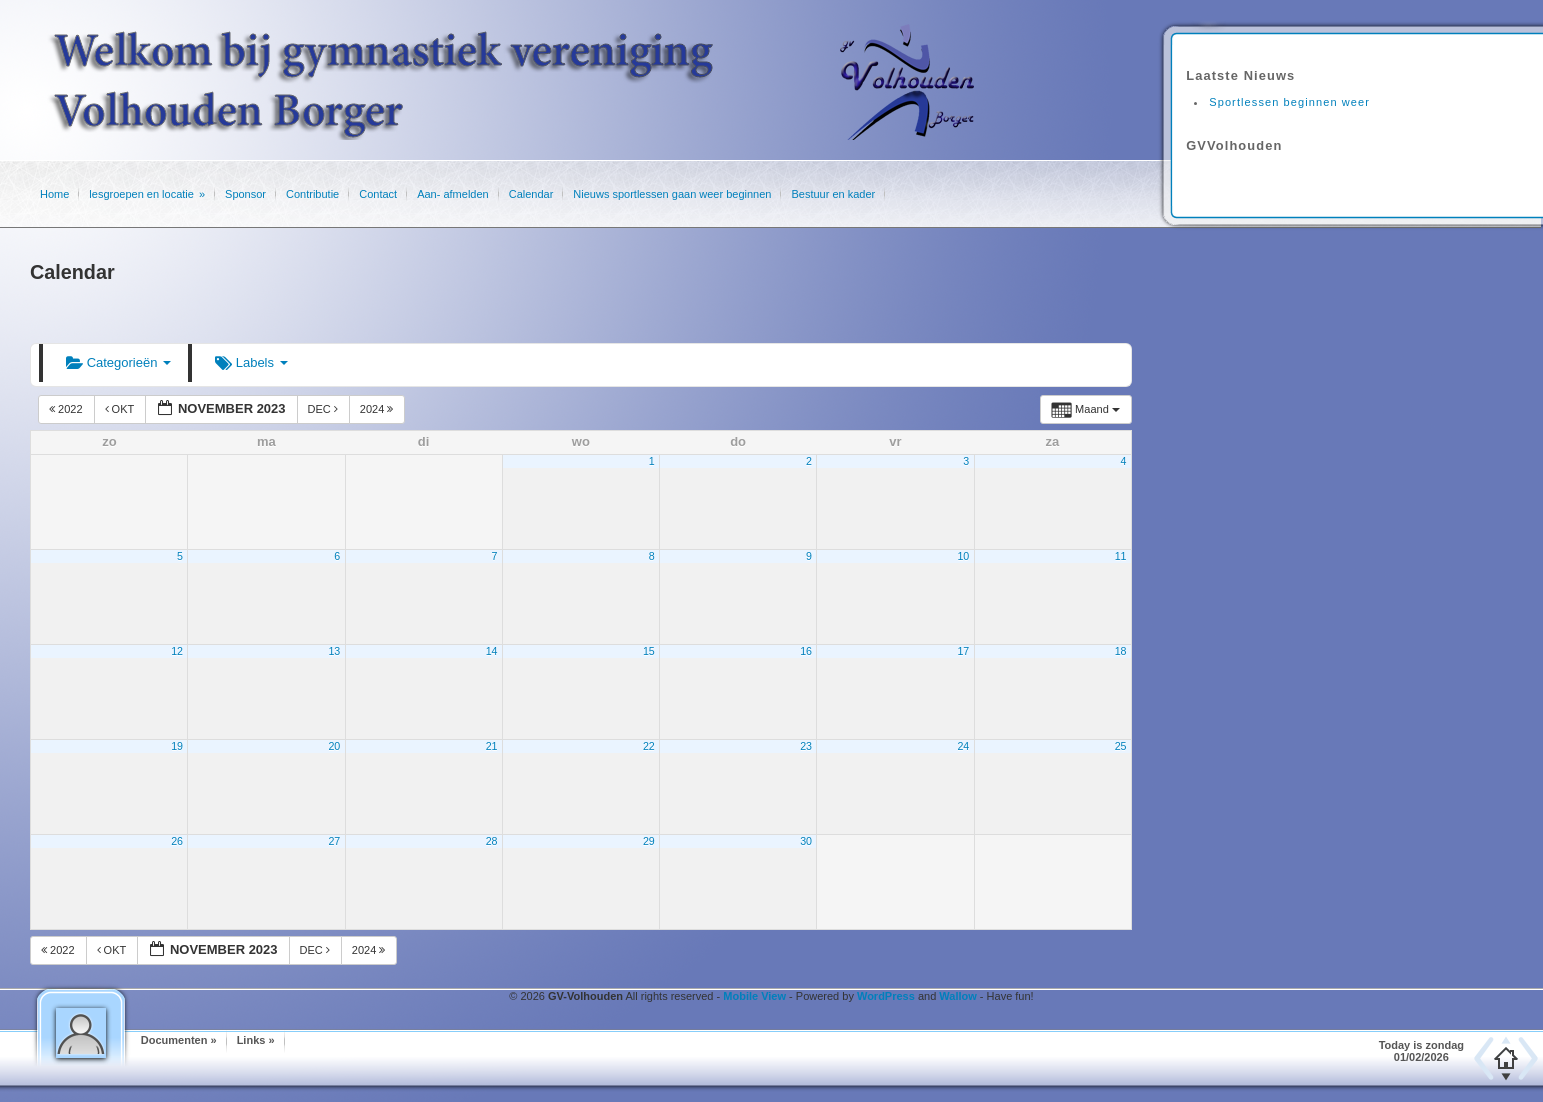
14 (492, 651)
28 (492, 841)
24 (963, 746)
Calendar (531, 194)
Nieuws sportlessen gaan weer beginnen (672, 194)
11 (1121, 556)
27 (334, 841)
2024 (378, 409)
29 (649, 841)
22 (649, 746)
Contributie (312, 194)
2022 (67, 409)
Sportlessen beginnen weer (1289, 102)
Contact (378, 194)
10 (963, 556)
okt (121, 409)
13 (334, 651)
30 (806, 841)
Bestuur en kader (833, 194)
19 (177, 746)
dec (324, 409)
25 (1121, 746)
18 (1121, 651)
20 (334, 746)
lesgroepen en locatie (141, 194)
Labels (251, 362)
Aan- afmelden (453, 194)
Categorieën (118, 362)
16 (806, 651)
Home (54, 194)
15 (649, 651)
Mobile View (754, 996)
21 (492, 746)
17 (963, 651)
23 (806, 746)
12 (177, 651)
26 (177, 841)
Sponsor (245, 194)
